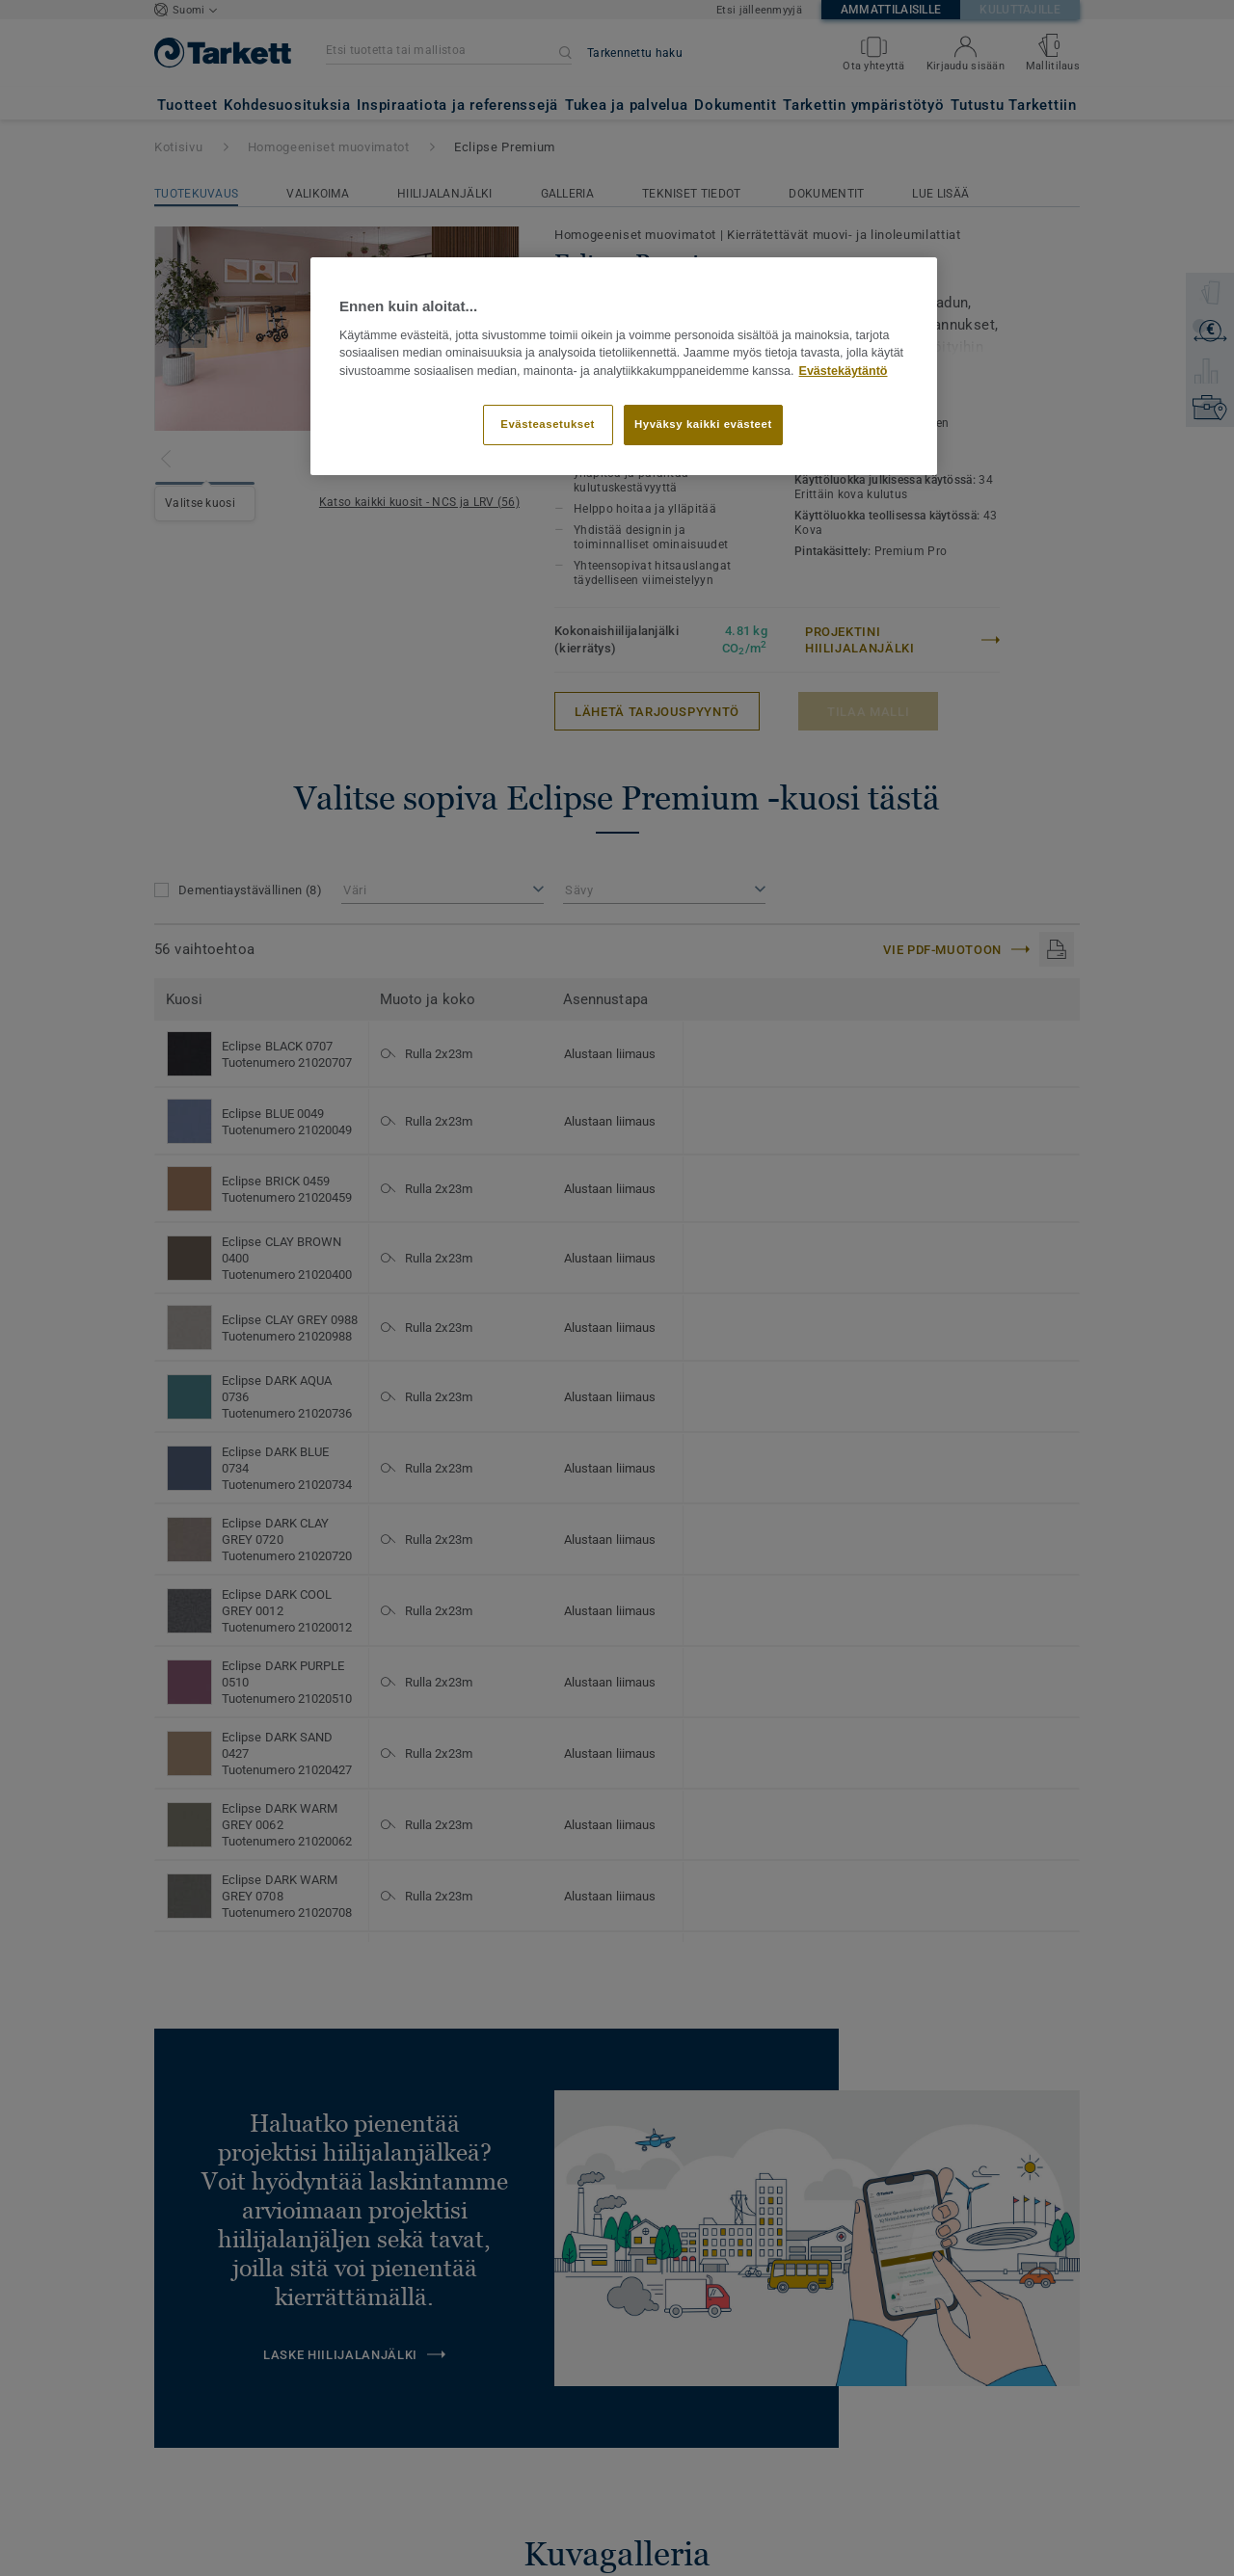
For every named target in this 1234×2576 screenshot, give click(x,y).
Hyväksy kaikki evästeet (703, 424)
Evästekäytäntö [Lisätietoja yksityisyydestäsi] (843, 371)
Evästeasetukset (547, 424)
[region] (623, 366)
